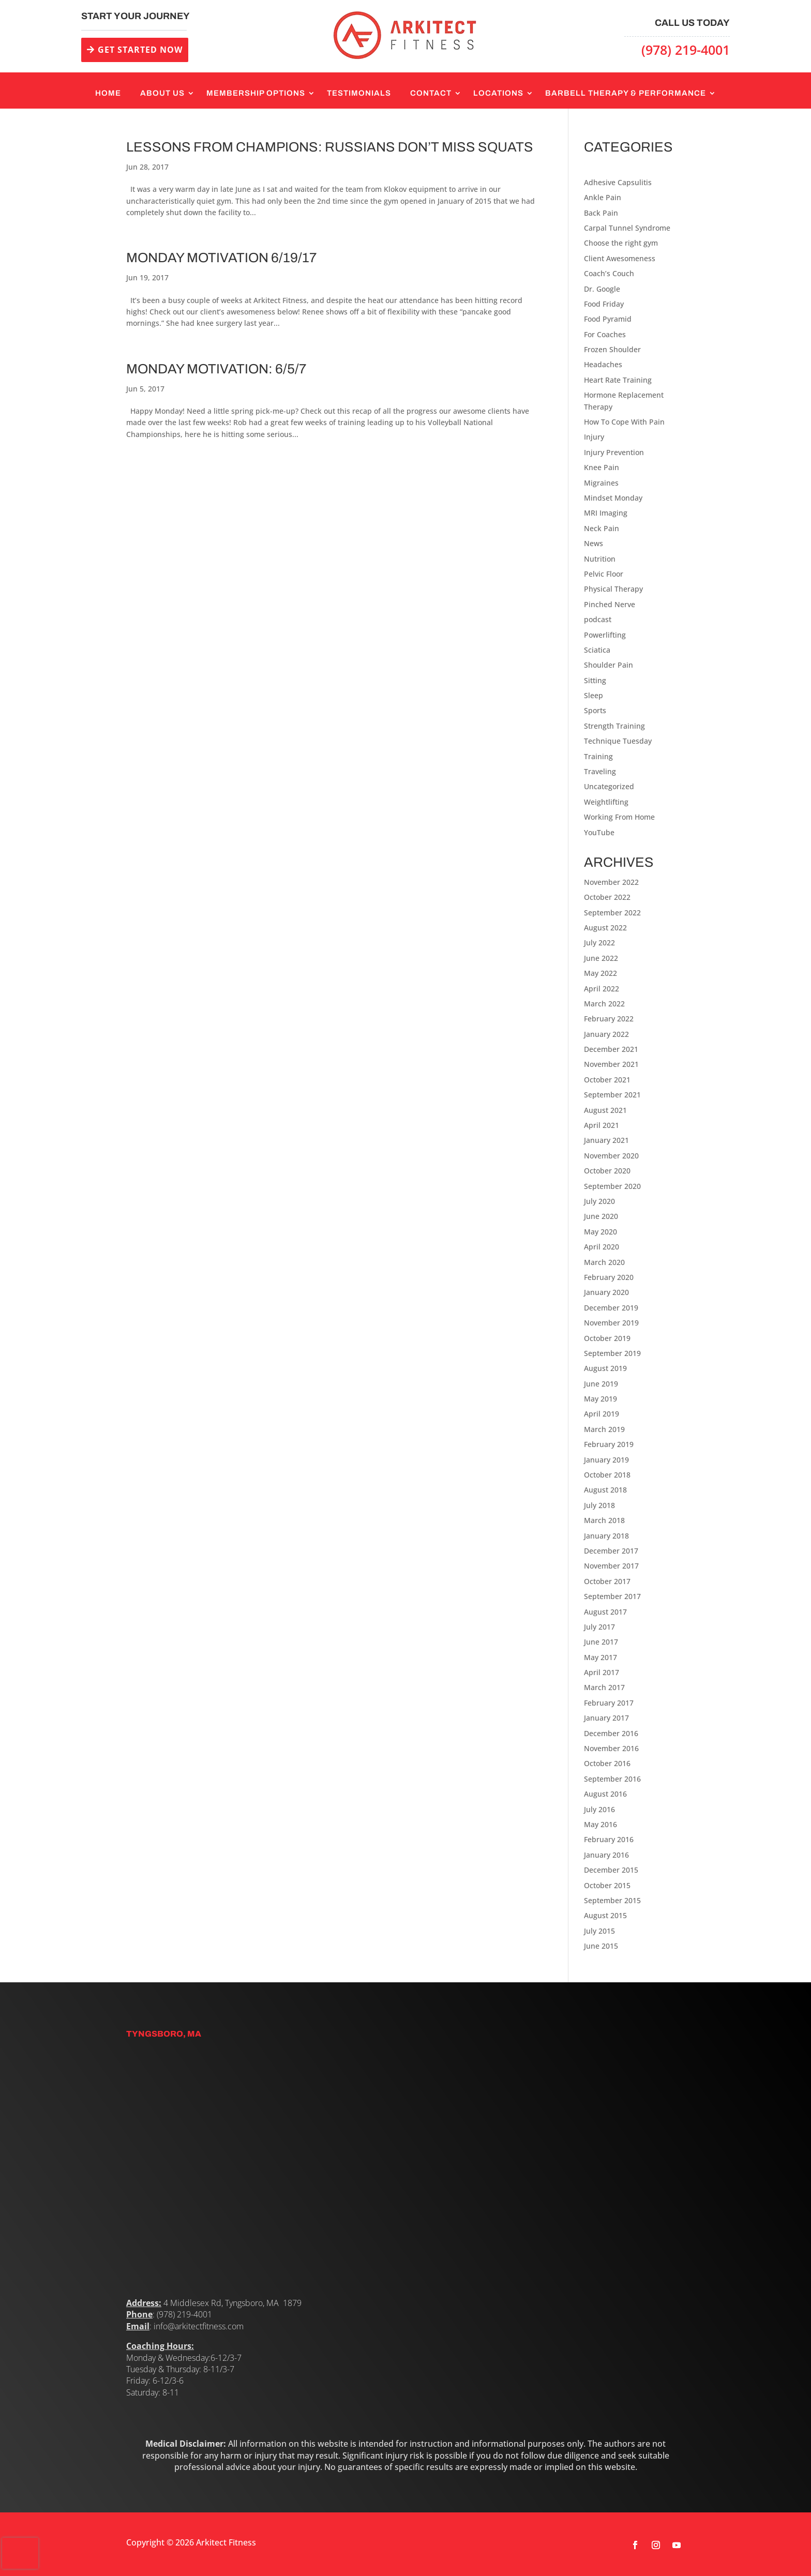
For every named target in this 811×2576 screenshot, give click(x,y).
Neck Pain (601, 528)
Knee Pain (601, 467)
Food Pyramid (608, 319)
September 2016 (612, 1779)
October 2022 (607, 897)
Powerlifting (605, 635)
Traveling (600, 771)
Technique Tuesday (618, 741)
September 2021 (612, 1094)
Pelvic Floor (603, 574)
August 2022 (605, 927)
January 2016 (606, 1855)
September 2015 (612, 1900)
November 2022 (611, 882)
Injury (594, 437)
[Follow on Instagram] (656, 2545)
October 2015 (607, 1885)
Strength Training (614, 726)
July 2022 (599, 942)
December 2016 (611, 1733)
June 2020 (601, 1216)
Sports (595, 710)
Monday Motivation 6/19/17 (221, 257)
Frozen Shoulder (612, 349)
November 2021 (611, 1064)
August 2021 (605, 1110)
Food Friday (604, 304)
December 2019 (611, 1308)
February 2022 (609, 1018)
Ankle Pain (602, 197)
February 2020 (609, 1277)
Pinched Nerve (609, 604)
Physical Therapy (613, 589)
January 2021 (606, 1140)
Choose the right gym (621, 243)
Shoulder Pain (608, 665)
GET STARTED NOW (140, 49)
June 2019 (601, 1384)
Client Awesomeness (619, 258)
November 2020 (611, 1156)
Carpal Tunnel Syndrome (627, 228)
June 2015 (601, 1946)
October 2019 (607, 1338)
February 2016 (609, 1839)
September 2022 (612, 912)
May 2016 (600, 1824)
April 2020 (601, 1247)
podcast (597, 619)
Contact (431, 93)
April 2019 (601, 1414)
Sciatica (597, 650)
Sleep (593, 695)
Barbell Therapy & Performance (625, 93)
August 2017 (605, 1612)
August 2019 (605, 1368)
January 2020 (606, 1292)
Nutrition (599, 559)
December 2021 (611, 1049)
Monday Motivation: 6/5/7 (216, 368)
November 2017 (611, 1566)
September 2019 (612, 1353)
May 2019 (600, 1399)
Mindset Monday (613, 498)
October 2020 (607, 1171)
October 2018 (607, 1475)
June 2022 (601, 958)
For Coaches (605, 334)
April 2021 (601, 1125)
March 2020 (604, 1262)
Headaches (603, 364)
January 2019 (606, 1460)
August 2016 (605, 1794)
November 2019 (611, 1323)
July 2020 (599, 1201)
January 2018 (606, 1536)
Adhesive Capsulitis (618, 182)
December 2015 (611, 1870)
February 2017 (609, 1703)
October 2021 (607, 1079)
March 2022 (604, 1003)
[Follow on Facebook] (635, 2545)
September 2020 (612, 1186)
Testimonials (359, 93)
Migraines (601, 483)
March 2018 (604, 1520)
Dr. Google (602, 289)
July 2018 (599, 1505)
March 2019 (604, 1429)
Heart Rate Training (618, 380)
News (593, 543)
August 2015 (605, 1915)
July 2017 (599, 1627)
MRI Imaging (605, 513)
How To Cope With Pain (624, 422)
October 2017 (607, 1581)
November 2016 (611, 1748)
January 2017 (606, 1718)
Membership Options (255, 93)
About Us (162, 93)
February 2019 (609, 1444)
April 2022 (601, 988)
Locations (498, 93)
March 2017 (604, 1687)
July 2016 (599, 1809)
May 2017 (600, 1657)
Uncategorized (609, 786)
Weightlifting (606, 802)
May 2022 (600, 973)
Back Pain (601, 213)
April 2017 (601, 1672)
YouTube (599, 832)
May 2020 (600, 1232)
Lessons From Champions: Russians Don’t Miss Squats (329, 147)
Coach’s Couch (609, 273)
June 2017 (601, 1642)
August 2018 (605, 1490)
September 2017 (612, 1596)
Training (598, 756)
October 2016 (607, 1763)
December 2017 (611, 1551)
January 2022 (606, 1034)
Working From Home (619, 817)
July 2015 (599, 1931)
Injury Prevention (614, 452)
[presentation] (20, 2553)
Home (108, 93)
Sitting (595, 680)
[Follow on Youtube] (676, 2545)
